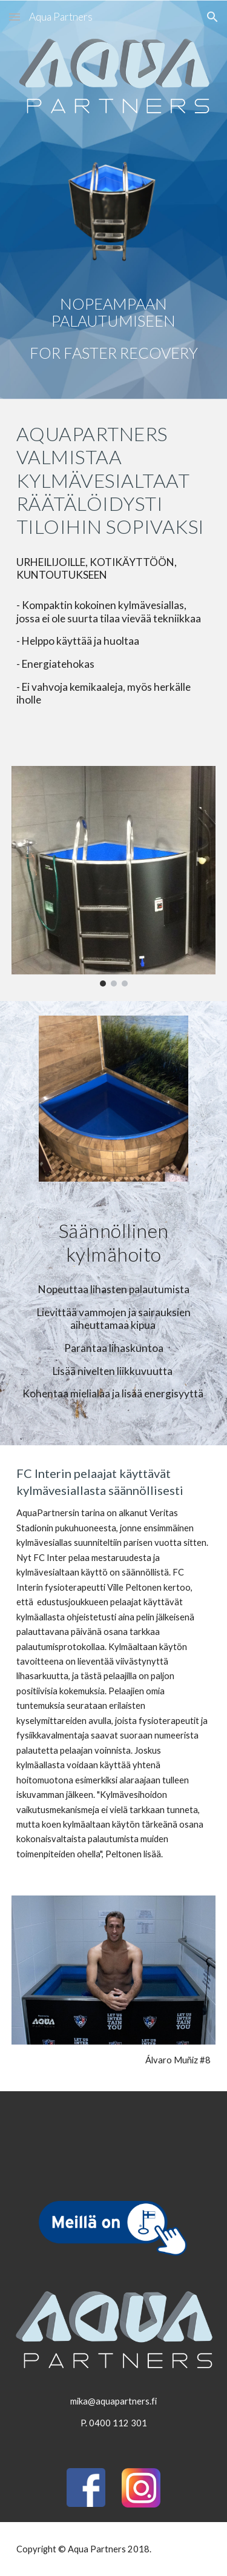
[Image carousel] (114, 876)
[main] (114, 329)
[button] (14, 16)
